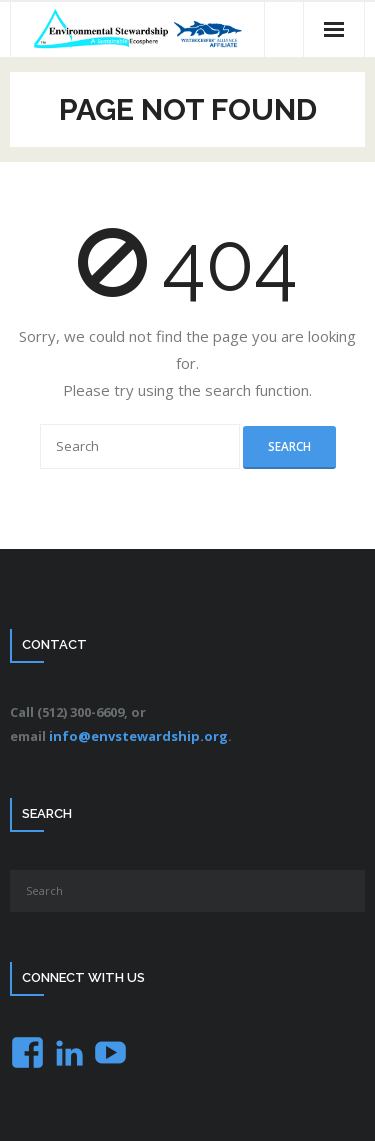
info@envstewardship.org (138, 736)
